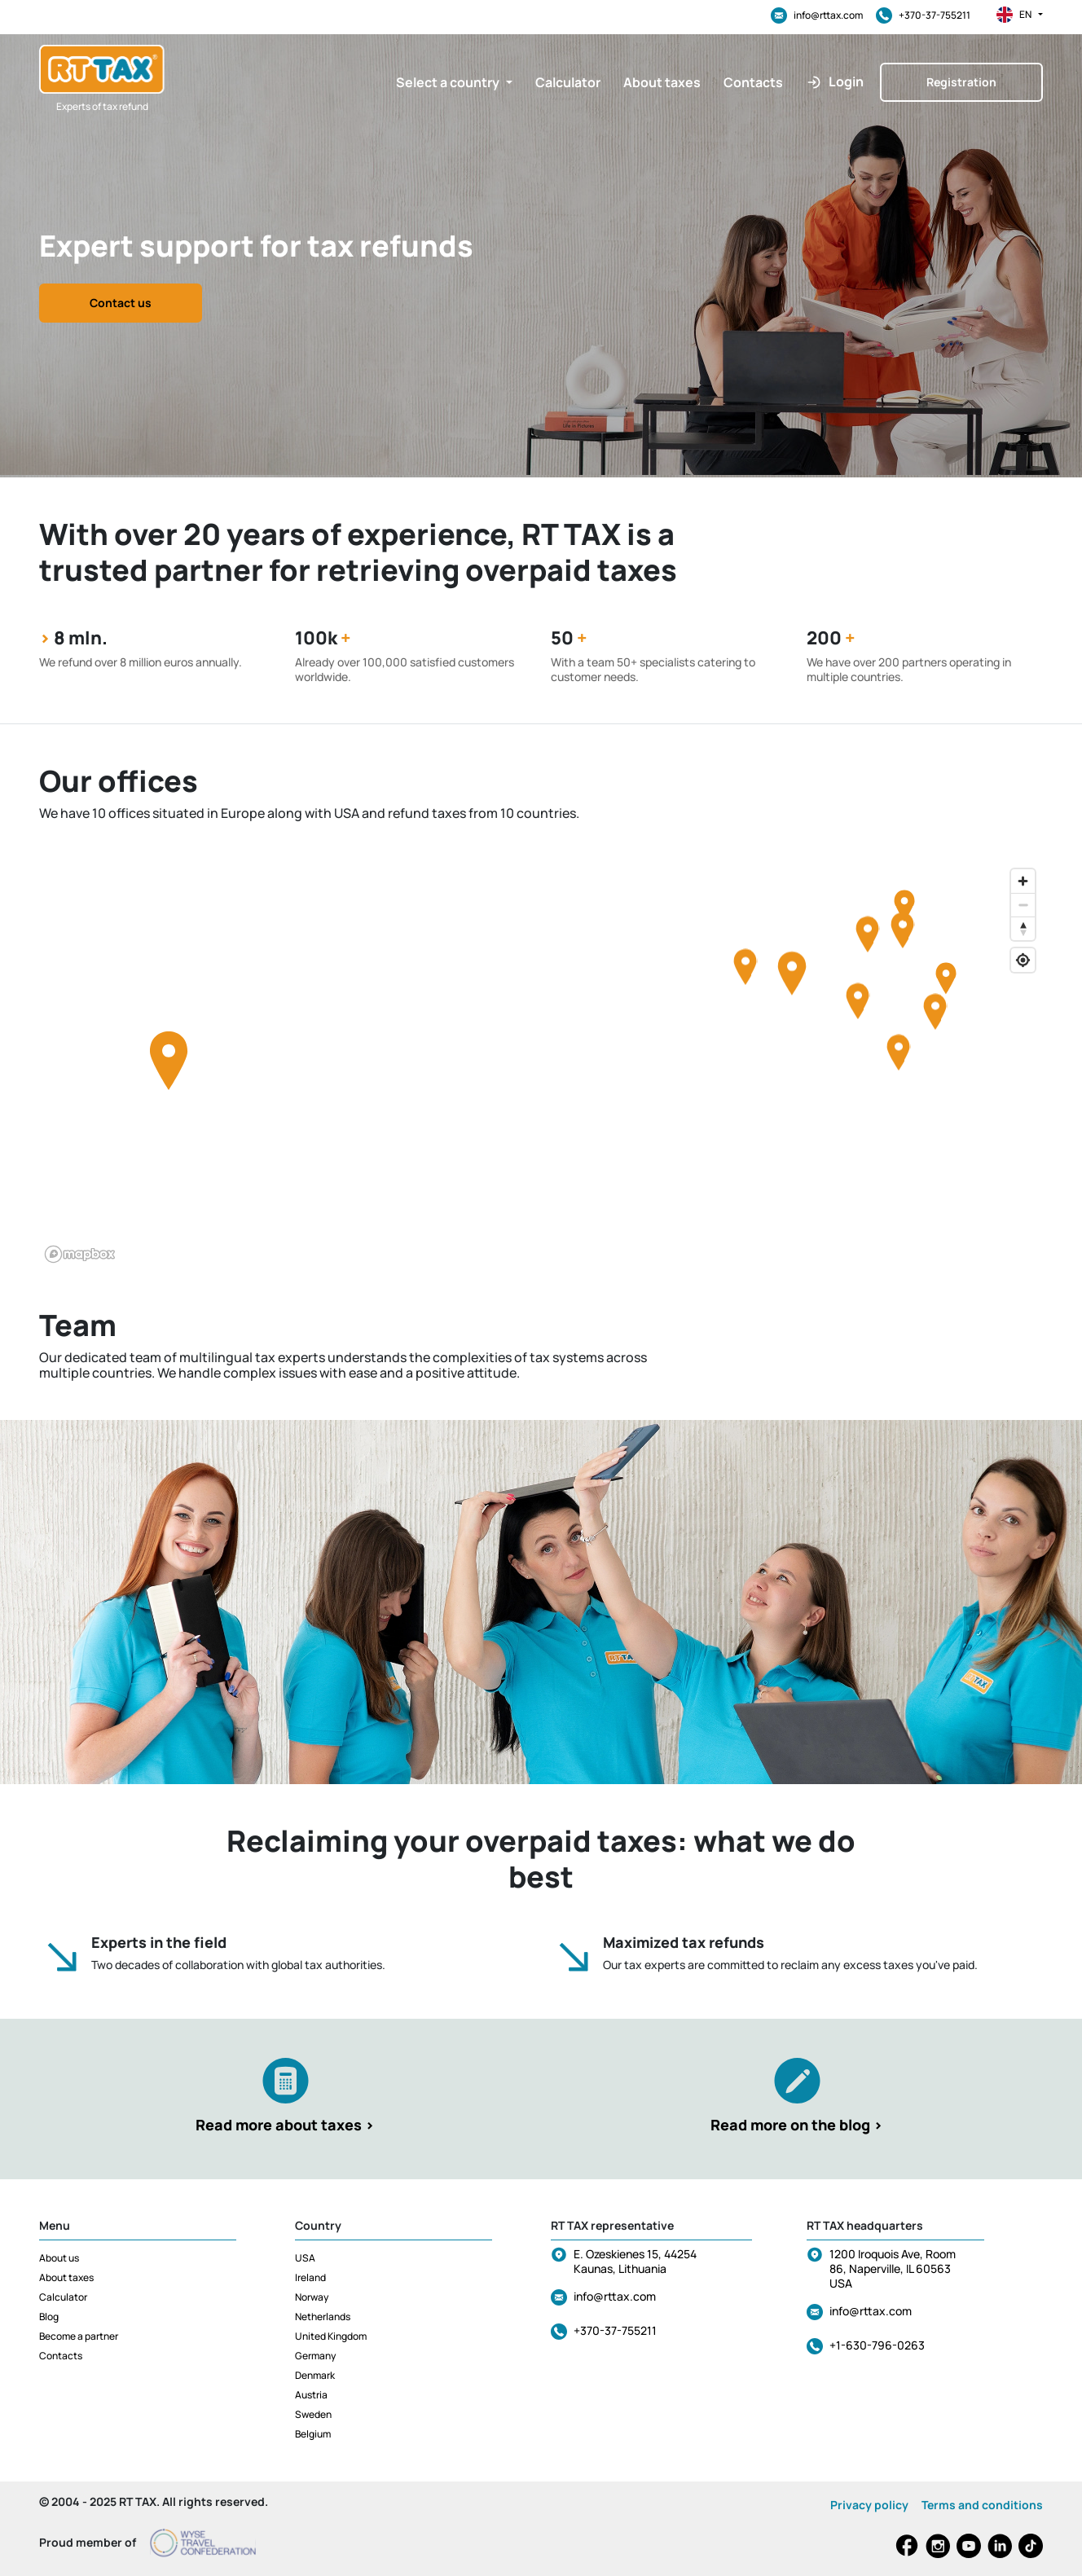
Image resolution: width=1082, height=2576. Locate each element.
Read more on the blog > (796, 2124)
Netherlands (322, 2316)
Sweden (313, 2414)
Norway (311, 2297)
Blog (49, 2316)
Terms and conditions (982, 2504)
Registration (961, 82)
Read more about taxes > (285, 2124)
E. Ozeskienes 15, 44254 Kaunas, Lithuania (635, 2261)
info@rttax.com (817, 15)
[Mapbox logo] (80, 1254)
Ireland (310, 2277)
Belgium (313, 2434)
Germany (315, 2356)
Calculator (63, 2297)
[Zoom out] (1023, 905)
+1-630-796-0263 (877, 2345)
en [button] (1019, 15)
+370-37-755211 (923, 15)
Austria (311, 2395)
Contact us (121, 302)
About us (59, 2258)
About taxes (66, 2277)
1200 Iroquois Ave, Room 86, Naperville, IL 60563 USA (892, 2268)
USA (305, 2258)
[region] (541, 1064)
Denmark (315, 2375)
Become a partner (78, 2336)
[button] (454, 82)
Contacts (60, 2356)
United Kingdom (331, 2336)
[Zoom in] (1023, 881)
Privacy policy (869, 2504)
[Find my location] (1023, 960)
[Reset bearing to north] (1023, 928)
